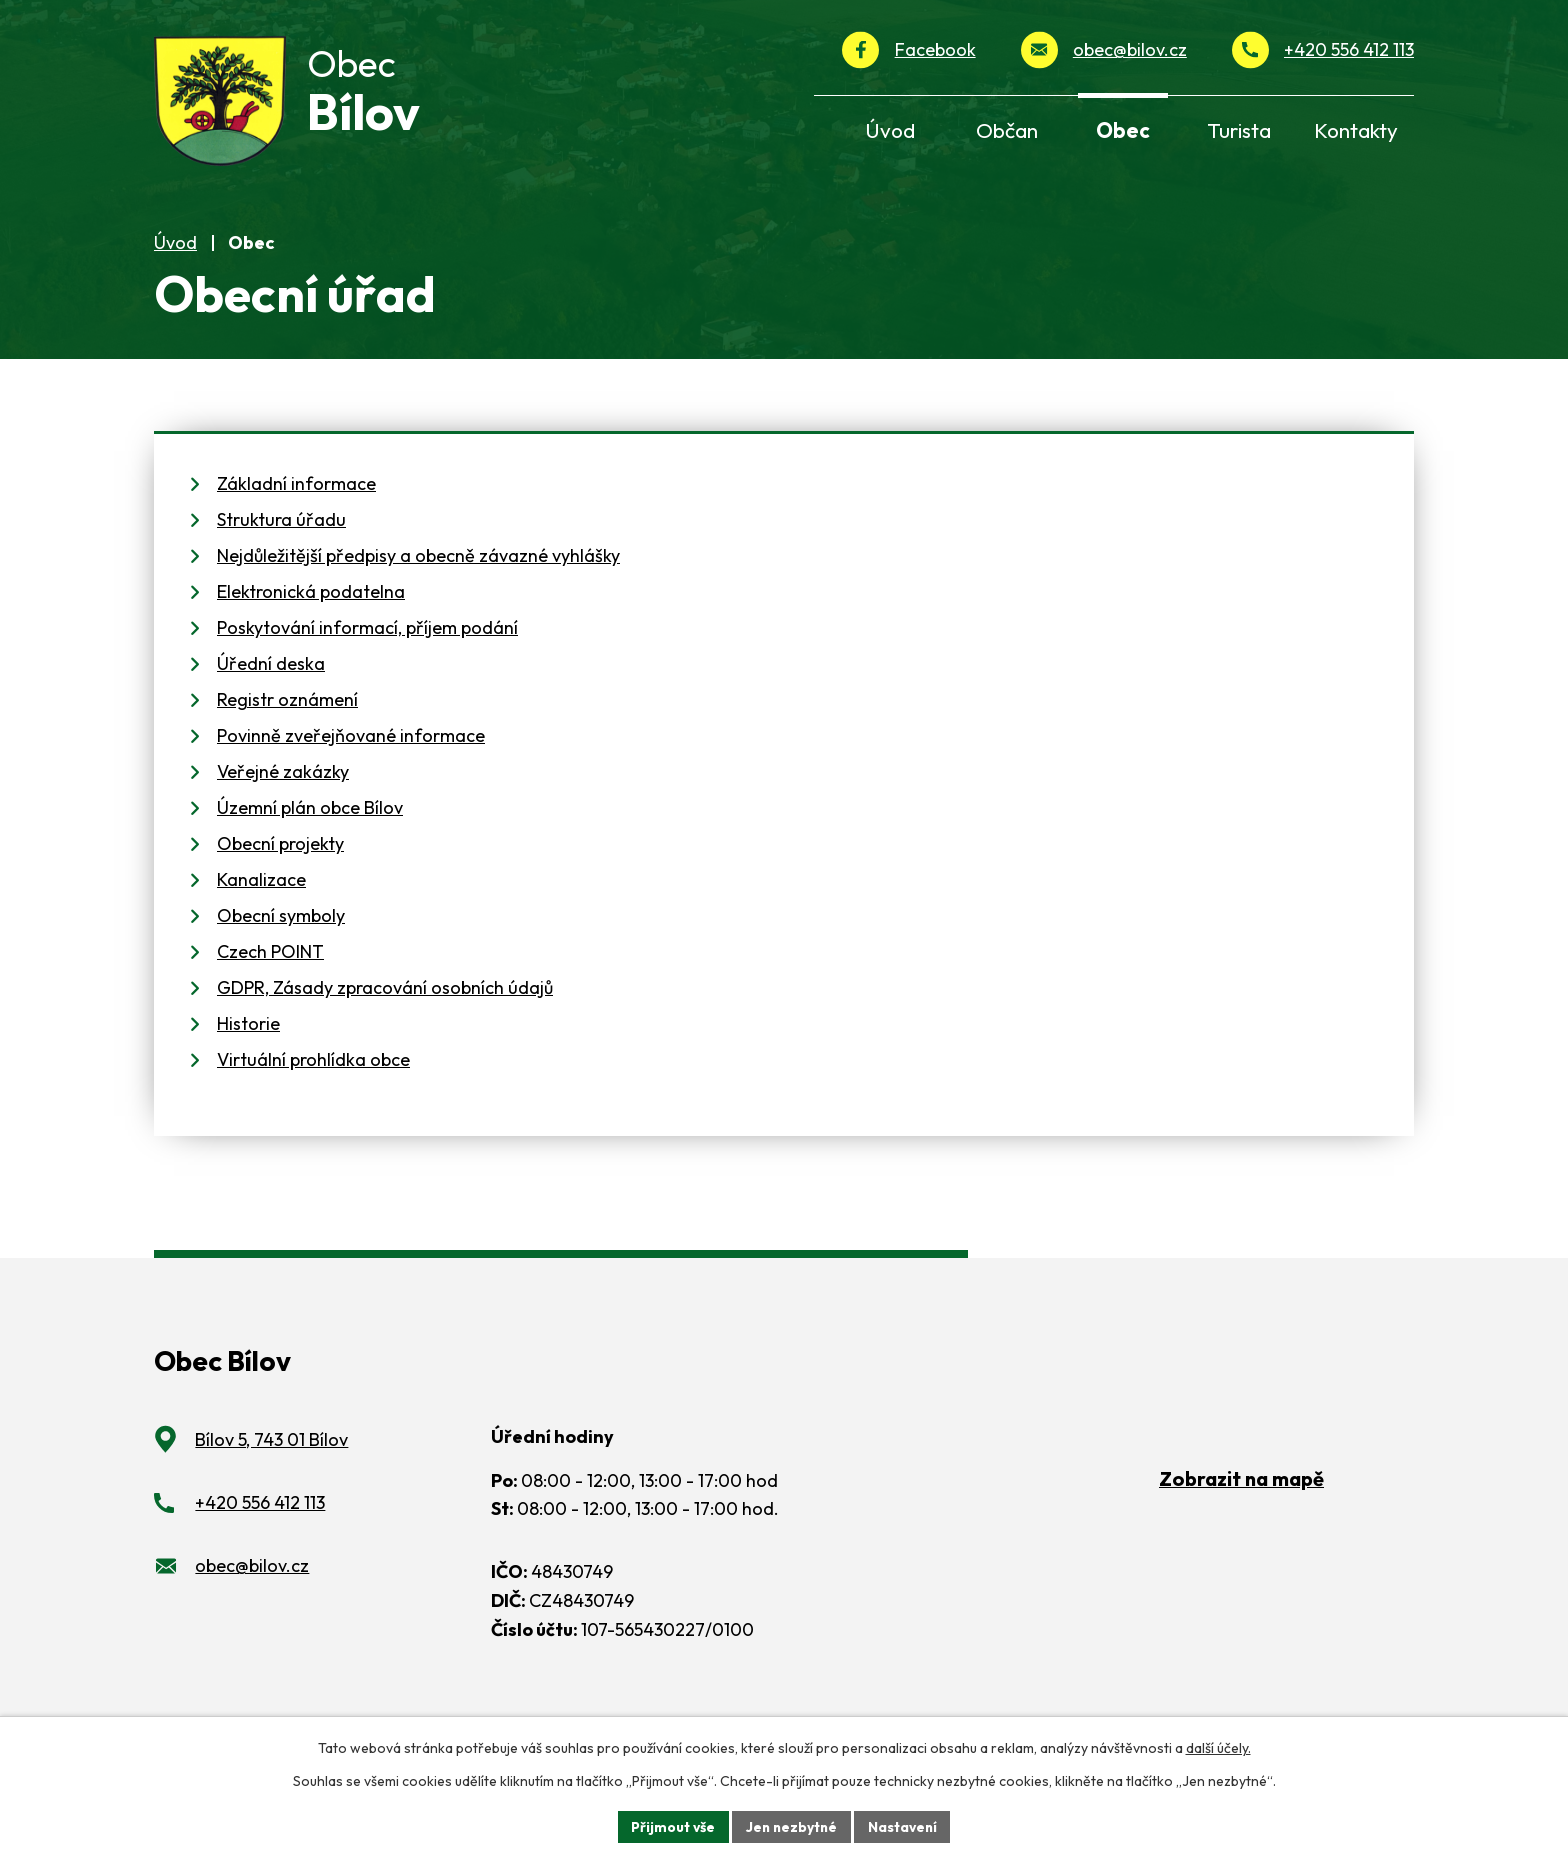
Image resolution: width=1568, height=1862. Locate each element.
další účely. (1218, 1748)
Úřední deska (271, 681)
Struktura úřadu (281, 537)
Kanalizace (261, 897)
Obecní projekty (280, 861)
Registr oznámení (287, 717)
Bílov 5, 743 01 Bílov (271, 1457)
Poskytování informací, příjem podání (367, 645)
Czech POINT (270, 969)
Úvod (175, 259)
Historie (248, 1041)
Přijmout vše (670, 1826)
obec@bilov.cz (1130, 49)
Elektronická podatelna (311, 609)
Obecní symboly (281, 933)
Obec (1123, 130)
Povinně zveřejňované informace (351, 753)
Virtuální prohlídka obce (313, 1077)
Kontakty (1356, 130)
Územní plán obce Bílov (310, 825)
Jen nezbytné (791, 1826)
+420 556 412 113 (1349, 49)
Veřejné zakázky (283, 789)
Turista (1239, 130)
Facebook (935, 49)
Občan (1007, 130)
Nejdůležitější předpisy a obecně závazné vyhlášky (418, 573)
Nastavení (904, 1826)
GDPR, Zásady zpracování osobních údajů (385, 1005)
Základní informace (296, 501)
